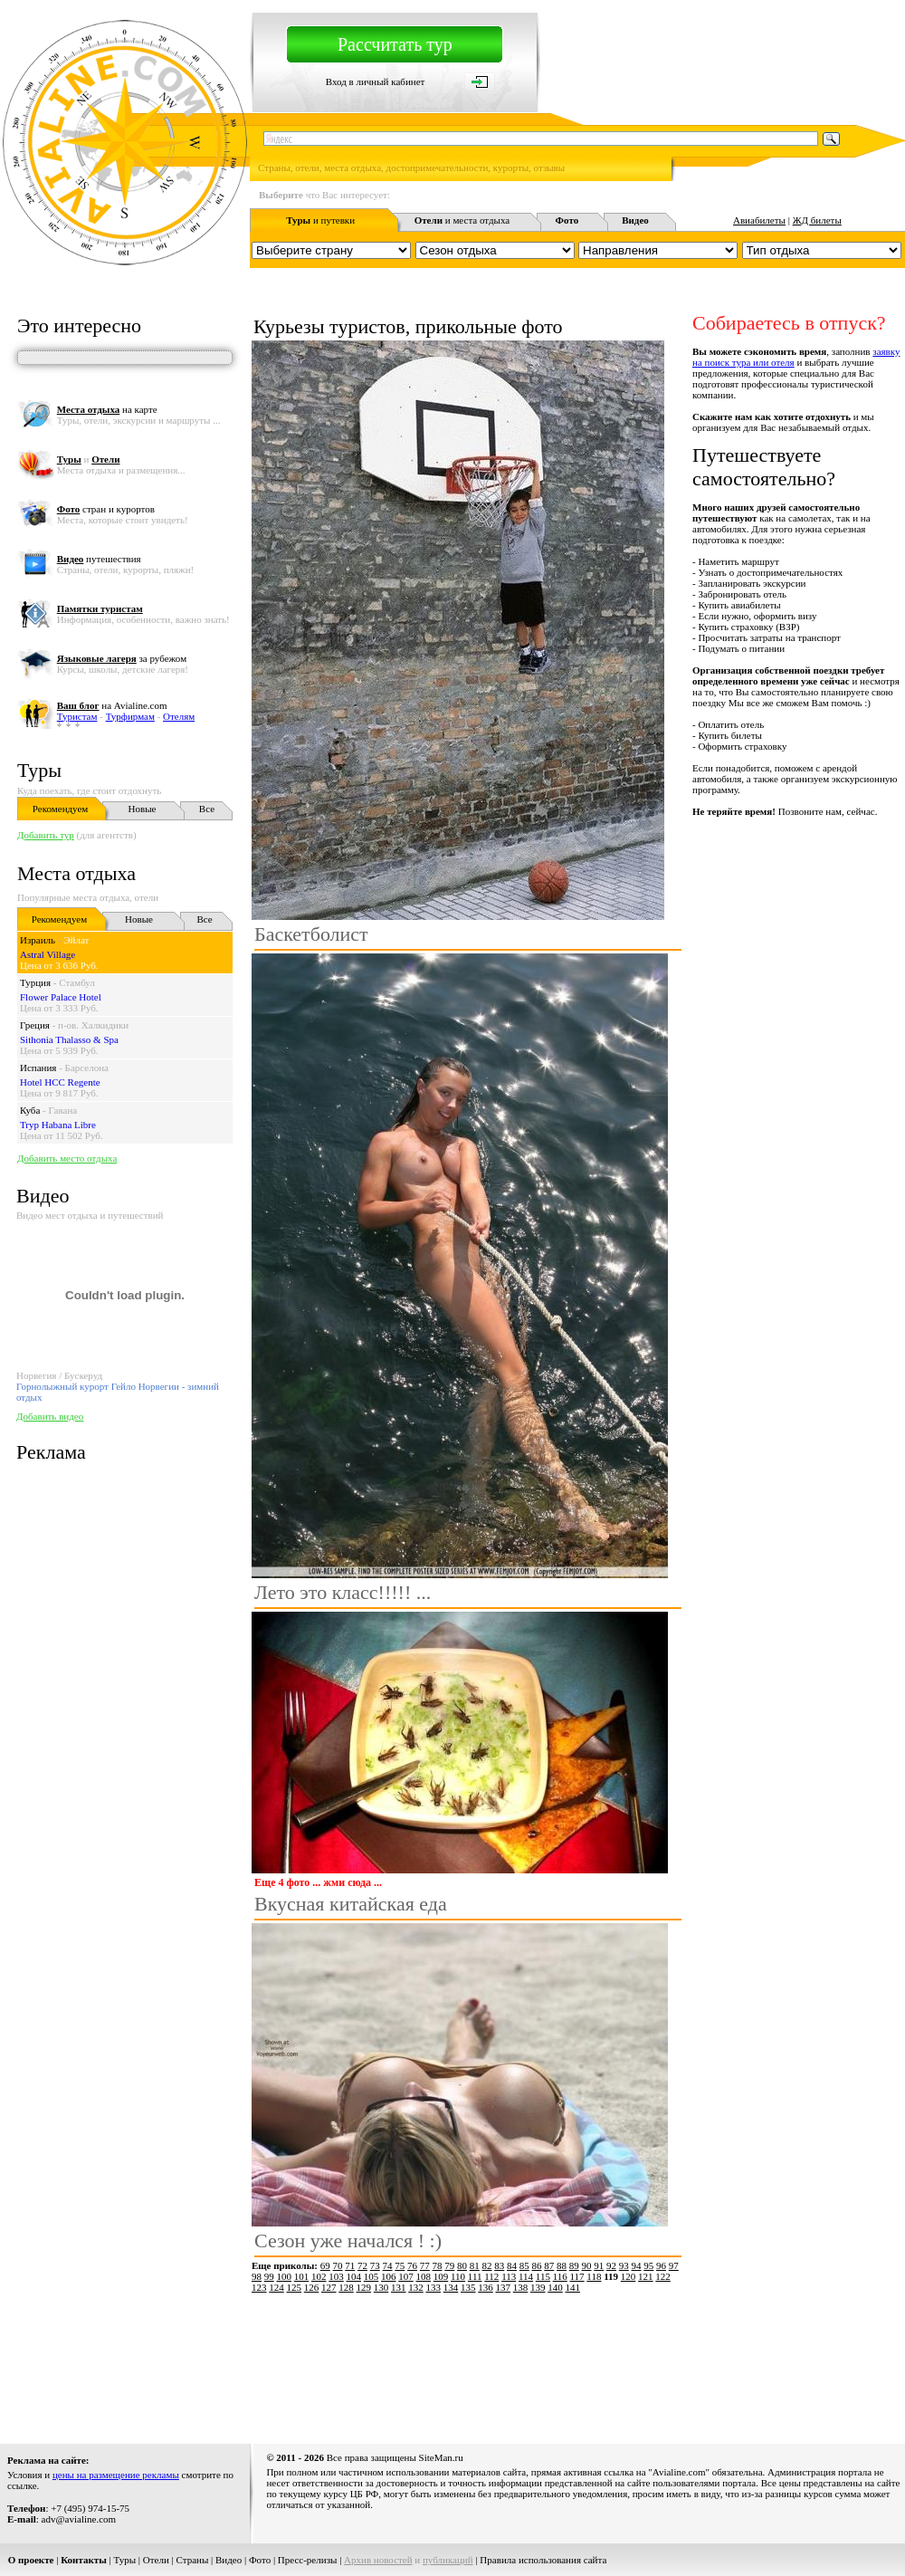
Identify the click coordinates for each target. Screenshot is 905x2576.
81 (475, 2265)
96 (661, 2265)
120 (628, 2276)
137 (503, 2287)
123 (259, 2287)
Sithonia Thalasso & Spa (69, 1039)
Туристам (77, 716)
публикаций (448, 2559)
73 (375, 2265)
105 (371, 2276)
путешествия (99, 558)
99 (269, 2276)
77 (425, 2265)
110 (458, 2276)
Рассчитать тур (395, 44)
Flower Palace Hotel (60, 996)
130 (381, 2287)
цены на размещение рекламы (115, 2474)
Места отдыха (76, 873)
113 (508, 2276)
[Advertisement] (325, 2361)
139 (538, 2287)
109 (441, 2276)
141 (573, 2287)
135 (468, 2287)
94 (637, 2265)
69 (325, 2265)
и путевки (320, 220)
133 (434, 2287)
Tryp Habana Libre (58, 1124)
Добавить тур (45, 834)
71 (350, 2265)
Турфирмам (130, 716)
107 (406, 2276)
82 (487, 2265)
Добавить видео (49, 1416)
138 (521, 2287)
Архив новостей (378, 2559)
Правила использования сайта (543, 2559)
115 (543, 2276)
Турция (35, 982)
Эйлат (76, 939)
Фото (260, 2559)
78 (438, 2265)
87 (549, 2265)
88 (562, 2265)
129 (364, 2287)
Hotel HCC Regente (60, 1082)
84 (512, 2265)
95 (648, 2265)
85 (524, 2265)
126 (311, 2287)
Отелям (179, 716)
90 (587, 2265)
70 (338, 2265)
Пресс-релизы (308, 2559)
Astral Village (47, 954)
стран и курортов (106, 508)
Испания (38, 1067)
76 (412, 2265)
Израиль (37, 939)
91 (599, 2265)
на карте (107, 409)
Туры (39, 770)
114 (526, 2276)
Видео (228, 2559)
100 (284, 2276)
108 (424, 2276)
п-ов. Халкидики (93, 1025)
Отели (156, 2559)
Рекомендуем (60, 808)
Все (206, 808)
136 (485, 2287)
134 (451, 2287)
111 (475, 2276)
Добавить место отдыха (67, 1158)
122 (663, 2276)
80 (462, 2265)
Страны (192, 2559)
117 (577, 2276)
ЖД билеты (817, 220)
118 (593, 2276)
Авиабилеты (759, 220)
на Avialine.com (112, 705)
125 (294, 2287)
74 (388, 2265)
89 (574, 2265)
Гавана (63, 1110)
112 (491, 2276)
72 (362, 2265)
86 (537, 2265)
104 (354, 2276)
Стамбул (77, 982)
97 (674, 2265)
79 (449, 2265)
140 (555, 2287)
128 (346, 2287)
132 (416, 2287)
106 (388, 2276)
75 (400, 2265)
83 (499, 2265)
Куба (30, 1110)
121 (645, 2276)
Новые (143, 808)
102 (319, 2276)
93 (624, 2265)
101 (302, 2276)
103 (336, 2276)
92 (611, 2265)
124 (276, 2287)
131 (398, 2287)
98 (257, 2276)
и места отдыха (462, 220)
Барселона (87, 1067)
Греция (35, 1025)
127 (329, 2287)
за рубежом (121, 658)
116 (560, 2276)
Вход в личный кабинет (375, 81)
